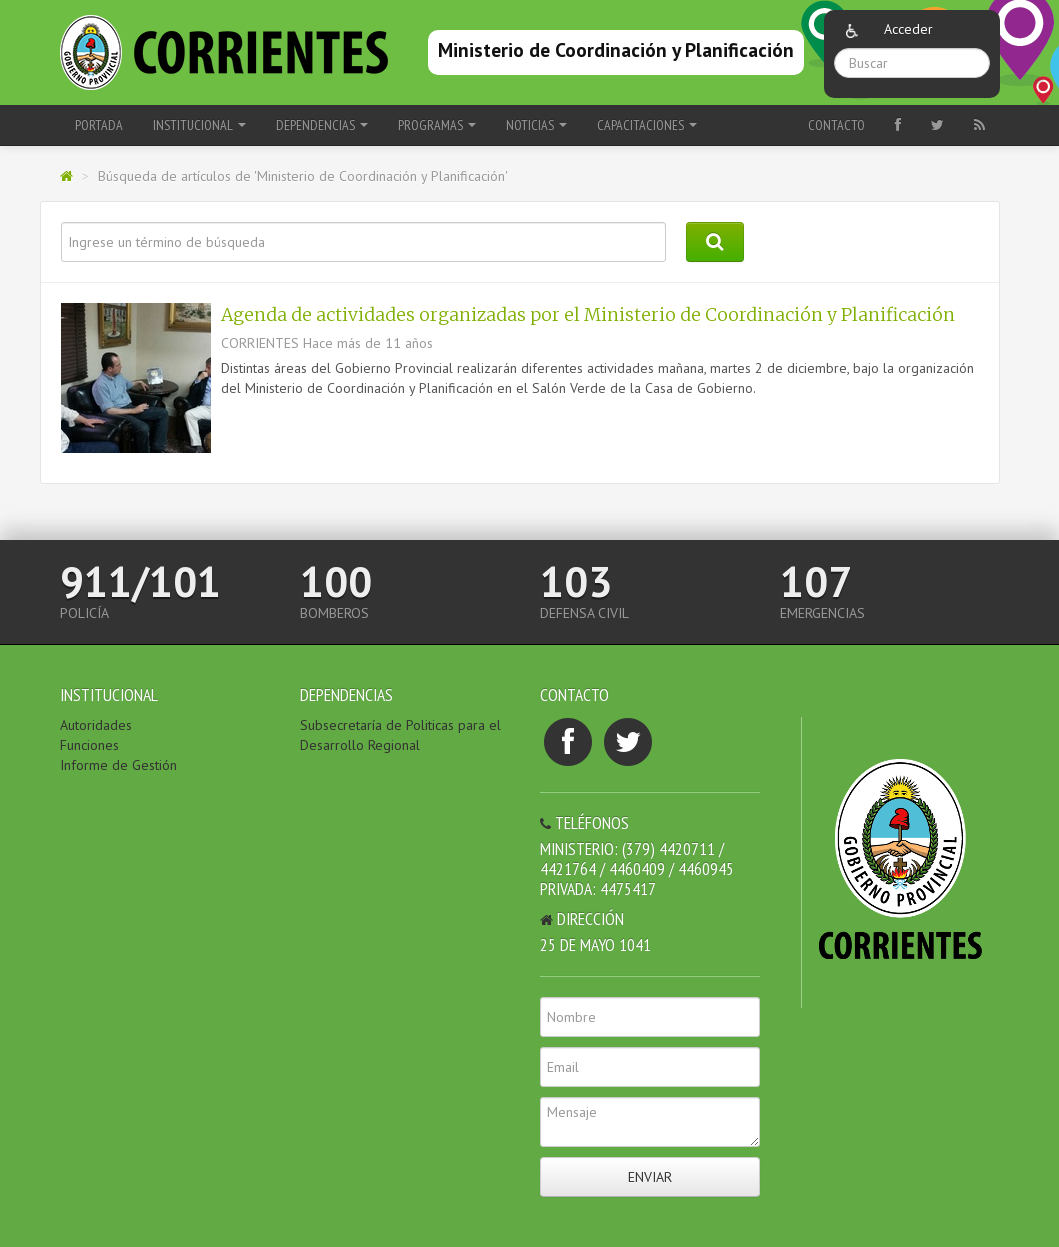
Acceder (908, 29)
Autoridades (96, 725)
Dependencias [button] (322, 125)
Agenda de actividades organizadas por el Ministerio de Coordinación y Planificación (588, 315)
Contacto (836, 125)
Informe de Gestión (118, 765)
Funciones (89, 745)
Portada (99, 125)
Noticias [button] (536, 125)
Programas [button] (437, 125)
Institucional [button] (199, 125)
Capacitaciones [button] (647, 125)
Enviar (650, 1177)
